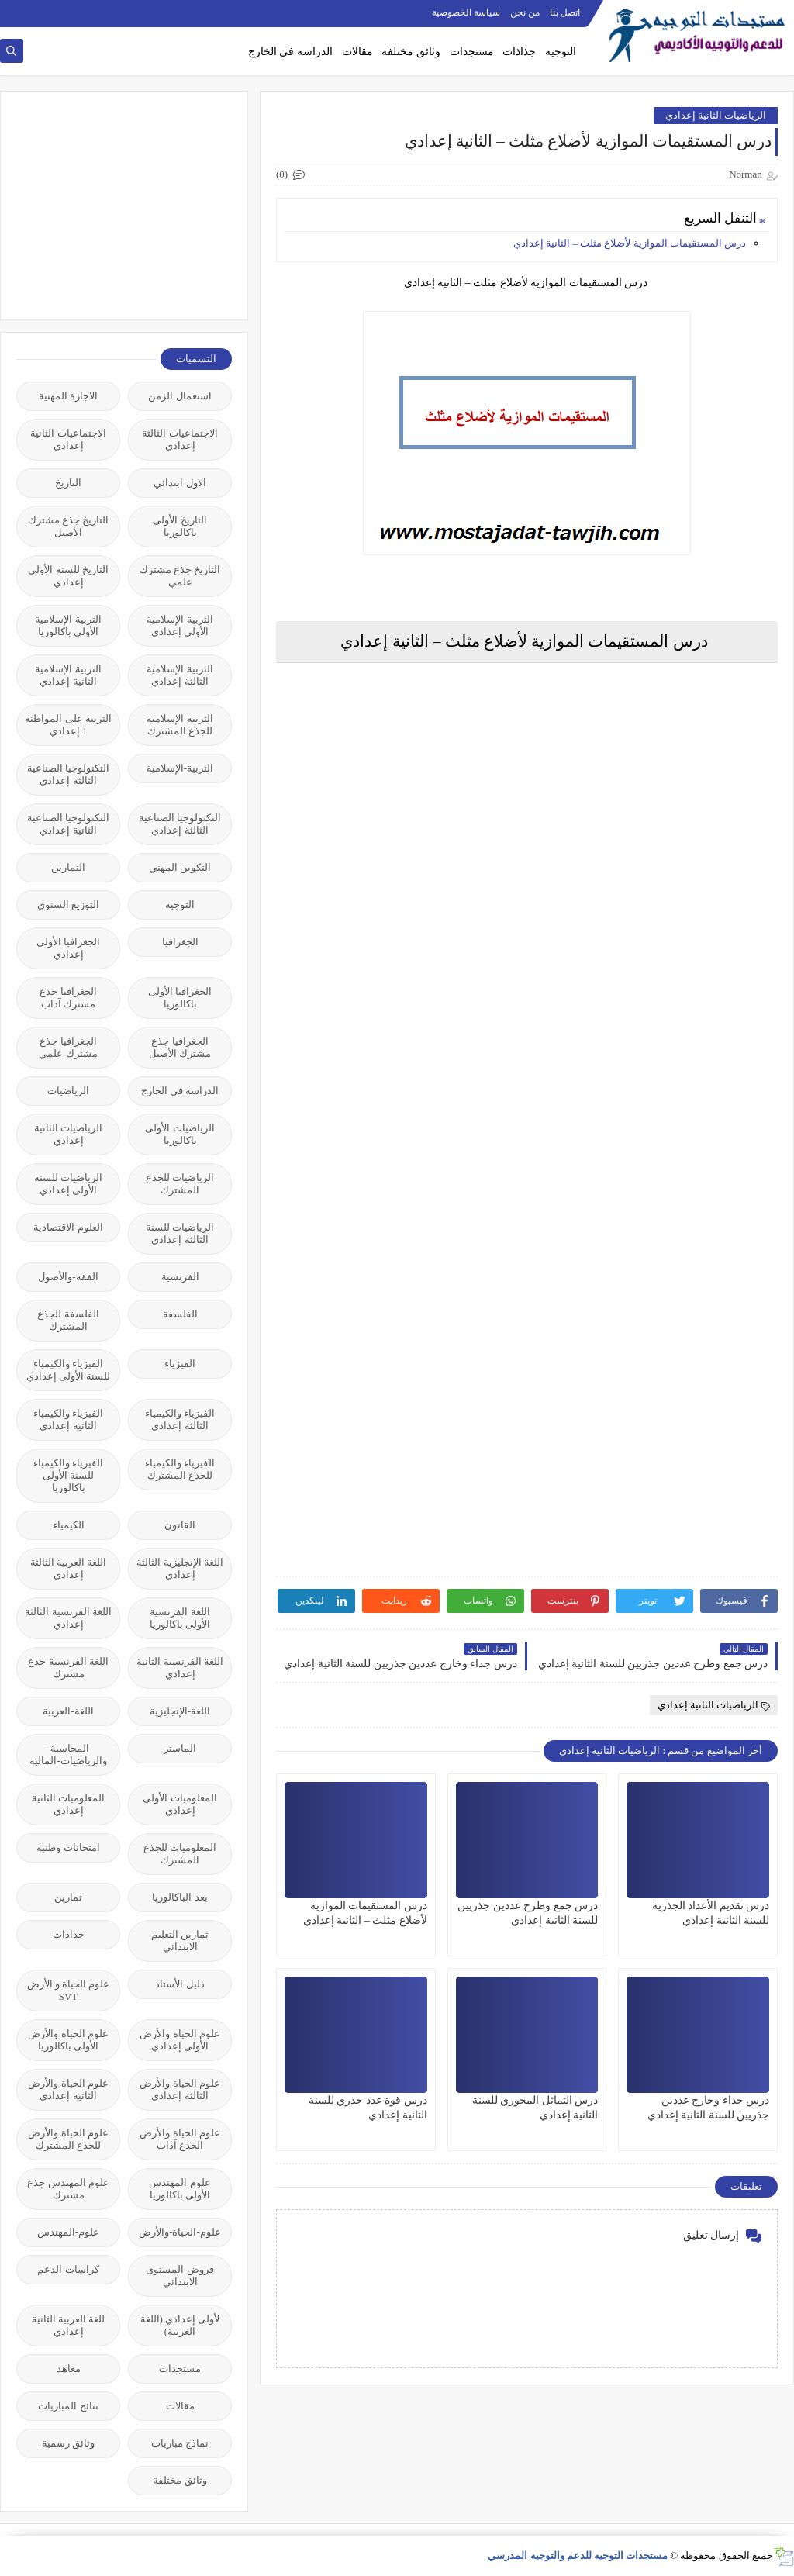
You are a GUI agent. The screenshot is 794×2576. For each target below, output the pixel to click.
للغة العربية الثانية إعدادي (68, 2325)
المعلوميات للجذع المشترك (179, 1854)
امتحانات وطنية (67, 1847)
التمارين (68, 867)
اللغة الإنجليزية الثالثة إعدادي (179, 1568)
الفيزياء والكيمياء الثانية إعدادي (68, 1419)
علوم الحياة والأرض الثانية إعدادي (68, 2089)
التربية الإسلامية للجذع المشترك (179, 725)
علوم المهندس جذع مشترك (68, 2189)
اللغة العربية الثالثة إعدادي (68, 1568)
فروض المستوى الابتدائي (179, 2275)
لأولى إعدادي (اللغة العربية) (180, 2325)
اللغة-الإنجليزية (180, 1711)
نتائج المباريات (68, 2406)
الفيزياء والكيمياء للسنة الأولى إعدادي (68, 1370)
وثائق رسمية (68, 2443)
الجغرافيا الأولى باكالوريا (180, 998)
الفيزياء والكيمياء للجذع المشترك (180, 1469)
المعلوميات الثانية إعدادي (68, 1804)
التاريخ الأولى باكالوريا (179, 526)
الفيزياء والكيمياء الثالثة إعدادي (180, 1419)
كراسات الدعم (67, 2269)
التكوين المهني (180, 867)
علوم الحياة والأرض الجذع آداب (180, 2139)
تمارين (68, 1897)
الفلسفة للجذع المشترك (67, 1320)
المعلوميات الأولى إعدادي (179, 1804)
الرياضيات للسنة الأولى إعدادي (68, 1184)
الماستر (180, 1748)
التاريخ (68, 483)
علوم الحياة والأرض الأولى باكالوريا (68, 2040)
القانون (179, 1525)
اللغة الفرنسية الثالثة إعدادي (68, 1618)
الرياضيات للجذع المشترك (180, 1184)
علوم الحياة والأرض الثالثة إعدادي (180, 2089)
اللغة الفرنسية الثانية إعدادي (179, 1668)
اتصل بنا (565, 12)
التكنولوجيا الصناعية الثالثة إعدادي (68, 774)
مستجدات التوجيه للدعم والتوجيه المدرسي (578, 2555)
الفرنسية (180, 1277)
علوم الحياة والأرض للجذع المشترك (68, 2139)
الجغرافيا (180, 942)
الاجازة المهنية (68, 396)
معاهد (69, 2368)
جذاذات (519, 51)
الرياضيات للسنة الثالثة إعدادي (180, 1233)
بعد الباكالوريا (179, 1897)
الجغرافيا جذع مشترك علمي (68, 1047)
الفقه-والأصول (68, 1277)
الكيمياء (69, 1525)
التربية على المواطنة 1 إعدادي (68, 725)
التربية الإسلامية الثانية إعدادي (68, 675)
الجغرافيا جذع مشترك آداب (68, 998)
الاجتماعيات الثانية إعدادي (67, 439)
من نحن (525, 12)
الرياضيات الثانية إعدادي (716, 115)
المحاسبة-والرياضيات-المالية (67, 1754)
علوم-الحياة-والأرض (180, 2232)
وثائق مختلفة (410, 51)
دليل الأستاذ (179, 1984)
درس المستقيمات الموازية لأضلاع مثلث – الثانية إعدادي (629, 243)
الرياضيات (68, 1090)
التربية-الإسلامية (180, 768)
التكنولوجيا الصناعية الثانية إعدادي (68, 824)
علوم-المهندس (68, 2232)
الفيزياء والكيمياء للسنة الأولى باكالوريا (68, 1475)
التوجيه (560, 51)
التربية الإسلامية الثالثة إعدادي (179, 675)
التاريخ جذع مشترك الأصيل (68, 526)
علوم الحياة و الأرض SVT (68, 1990)
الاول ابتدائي (179, 483)
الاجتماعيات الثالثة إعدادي (179, 439)
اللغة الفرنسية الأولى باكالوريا (180, 1618)
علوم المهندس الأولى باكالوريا (179, 2189)
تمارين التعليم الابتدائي (180, 1941)
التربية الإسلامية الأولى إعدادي (179, 625)
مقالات (357, 51)
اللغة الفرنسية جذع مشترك (68, 1668)
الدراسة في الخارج (290, 51)
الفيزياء (179, 1363)
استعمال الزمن (179, 396)
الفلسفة (180, 1314)
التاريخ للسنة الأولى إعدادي (68, 576)
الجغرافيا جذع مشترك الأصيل (180, 1047)
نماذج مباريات (180, 2443)
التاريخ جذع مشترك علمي (180, 576)
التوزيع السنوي (68, 904)
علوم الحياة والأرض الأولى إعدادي (180, 2040)
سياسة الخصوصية (466, 12)
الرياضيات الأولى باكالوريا (179, 1134)
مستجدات (472, 51)
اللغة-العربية (68, 1711)
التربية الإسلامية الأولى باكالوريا (68, 625)
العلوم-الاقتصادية (68, 1227)
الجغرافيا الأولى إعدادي (68, 948)
